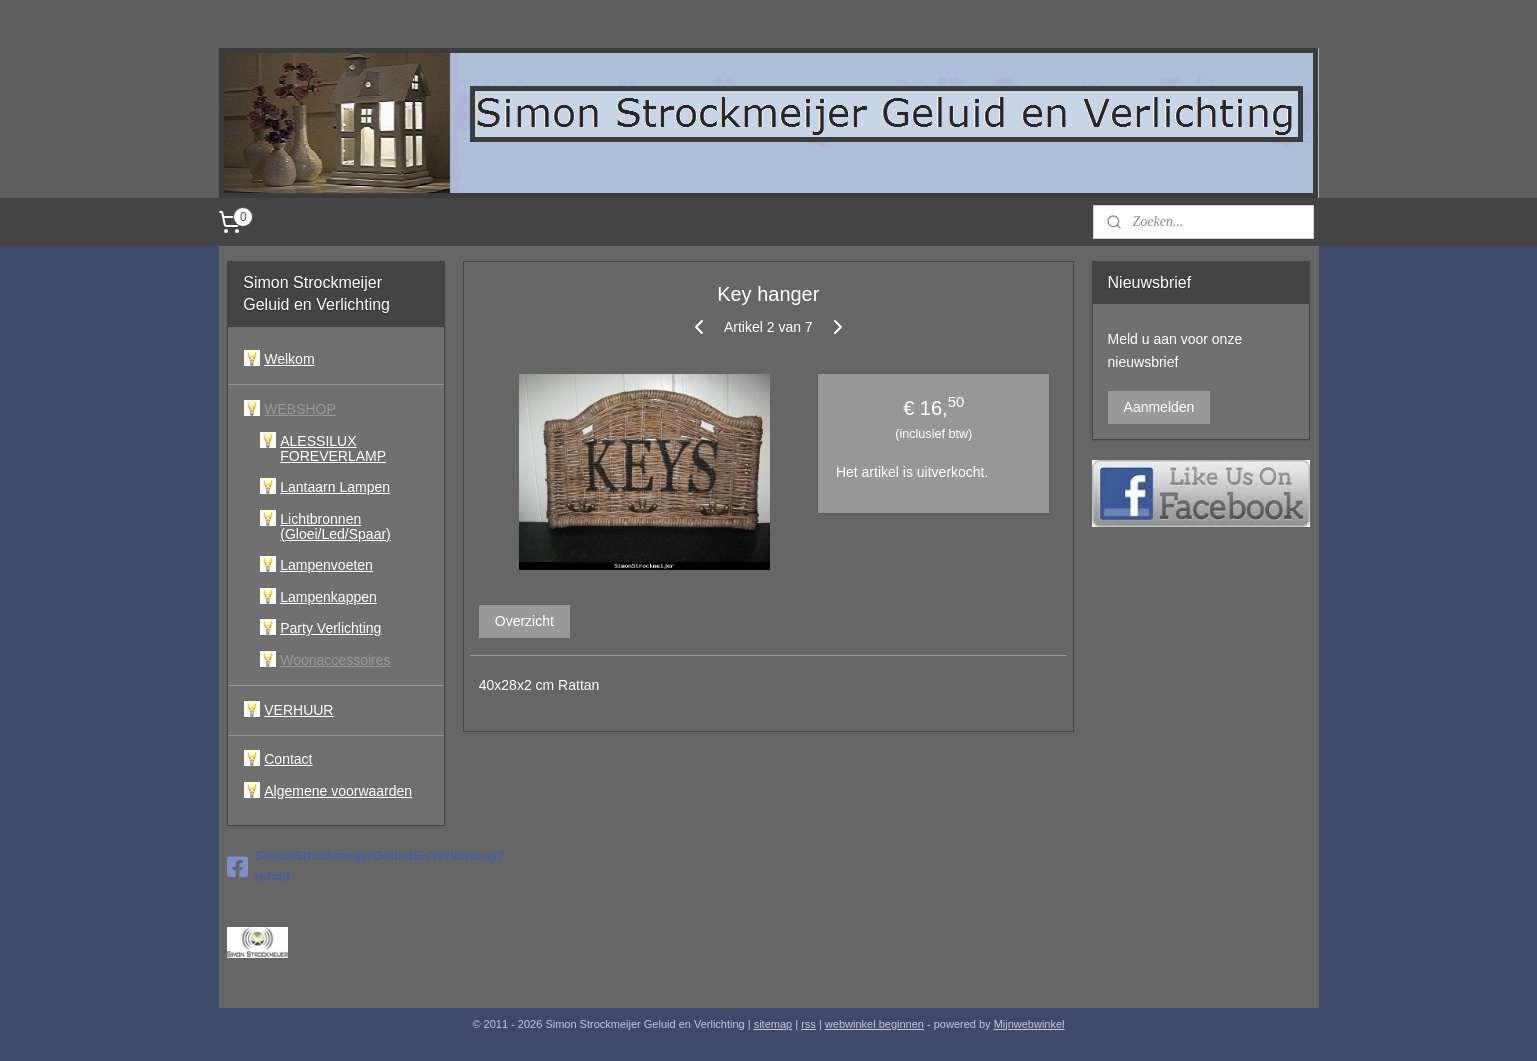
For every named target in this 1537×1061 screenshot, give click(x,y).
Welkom (289, 359)
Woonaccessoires (335, 660)
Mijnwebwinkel (1029, 1024)
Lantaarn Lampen (335, 487)
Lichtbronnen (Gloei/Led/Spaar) (335, 526)
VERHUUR (298, 710)
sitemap (773, 1024)
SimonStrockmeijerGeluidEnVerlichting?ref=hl (336, 866)
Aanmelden (1159, 407)
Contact (288, 759)
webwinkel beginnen (874, 1024)
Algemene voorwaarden (338, 791)
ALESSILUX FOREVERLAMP (333, 448)
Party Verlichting (330, 628)
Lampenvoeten (326, 565)
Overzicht (524, 621)
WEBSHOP (300, 409)
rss (808, 1024)
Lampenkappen (328, 597)
